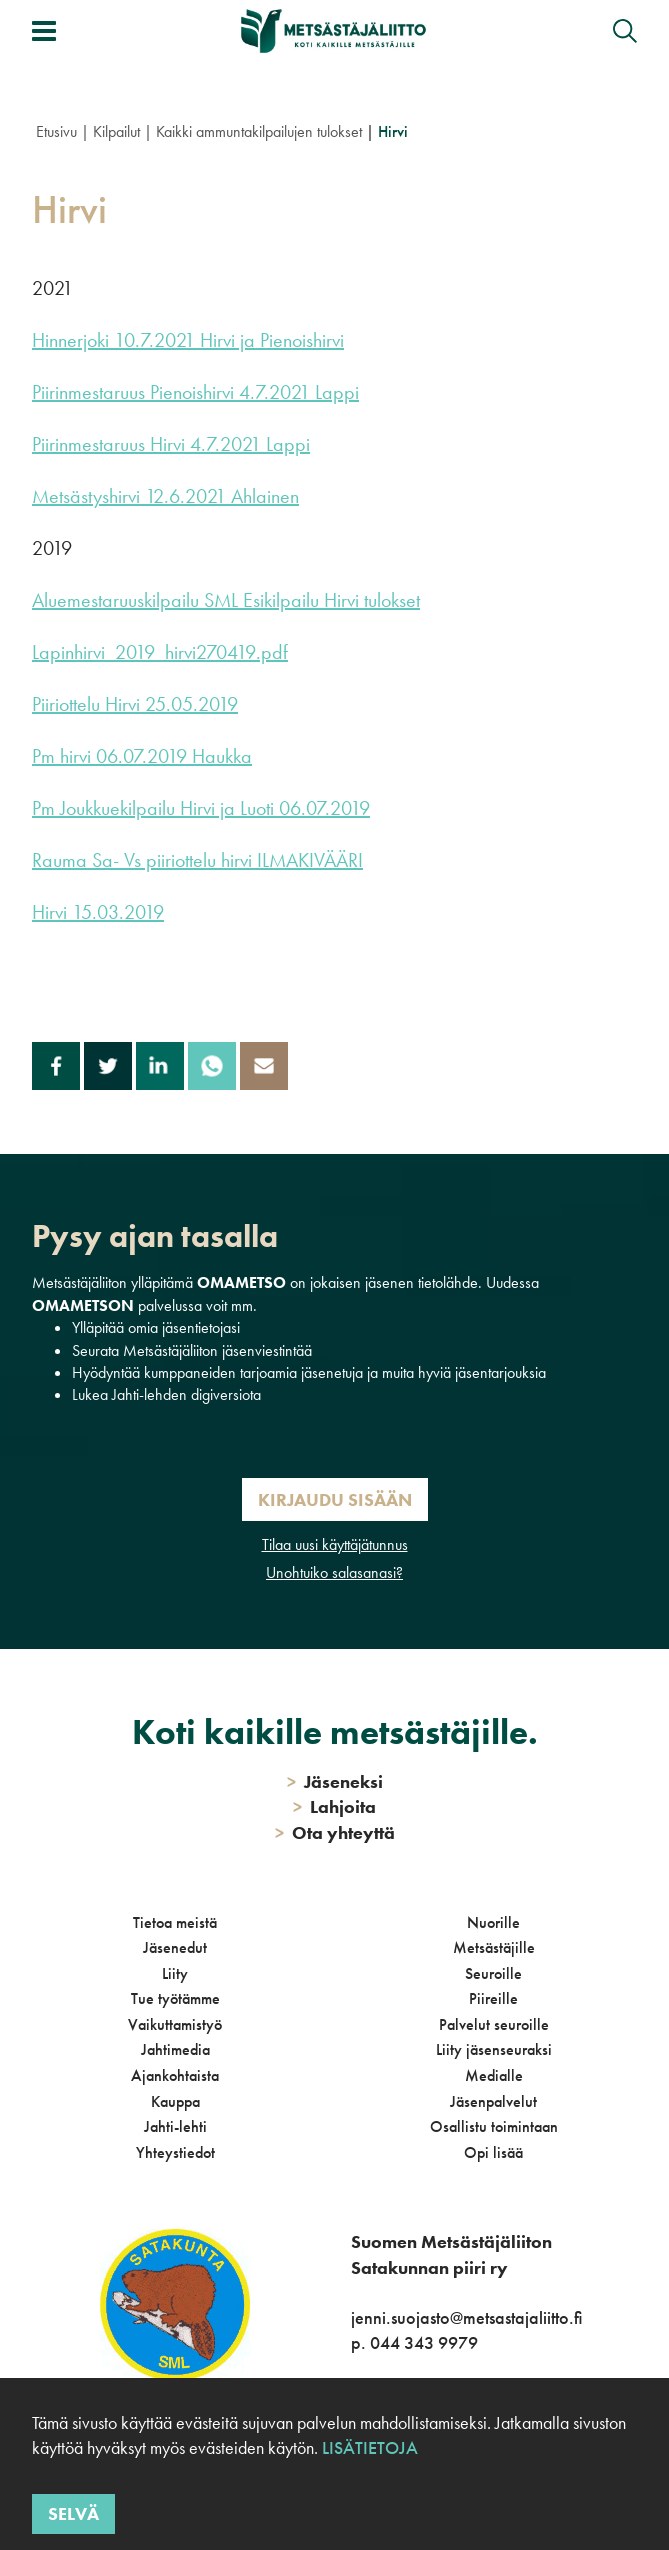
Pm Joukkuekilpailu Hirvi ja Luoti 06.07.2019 (201, 808)
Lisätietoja (370, 2447)
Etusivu (56, 131)
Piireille (493, 1998)
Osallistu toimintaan (494, 2126)
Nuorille (493, 1922)
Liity (175, 1973)
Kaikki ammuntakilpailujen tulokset (259, 131)
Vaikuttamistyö (175, 2024)
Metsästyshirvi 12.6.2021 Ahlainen (165, 496)
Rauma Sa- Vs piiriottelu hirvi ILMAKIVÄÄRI (197, 860)
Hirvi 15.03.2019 (98, 912)
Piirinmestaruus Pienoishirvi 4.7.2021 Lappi (195, 392)
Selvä (73, 2513)
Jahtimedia (175, 2049)
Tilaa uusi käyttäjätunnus (335, 1544)
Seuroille (493, 1973)
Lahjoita (334, 1806)
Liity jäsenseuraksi (494, 2049)
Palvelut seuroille (494, 2024)
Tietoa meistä (175, 1922)
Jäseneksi (335, 1781)
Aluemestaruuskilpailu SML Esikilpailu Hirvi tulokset (226, 600)
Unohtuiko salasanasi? (334, 1572)
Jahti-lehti (175, 2126)
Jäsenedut (175, 1947)
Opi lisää (493, 2152)
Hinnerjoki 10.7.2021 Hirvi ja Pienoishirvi (188, 340)
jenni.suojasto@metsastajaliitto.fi (466, 2317)
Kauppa (175, 2101)
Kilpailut (116, 131)
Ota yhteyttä (335, 1832)
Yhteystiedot (175, 2152)
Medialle (494, 2075)
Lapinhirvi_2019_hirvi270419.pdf (160, 652)
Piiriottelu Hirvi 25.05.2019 (135, 704)
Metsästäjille (494, 1947)
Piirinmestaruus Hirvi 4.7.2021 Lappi (171, 444)
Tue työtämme (175, 1998)
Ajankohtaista (175, 2075)
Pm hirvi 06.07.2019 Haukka (142, 756)
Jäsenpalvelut (493, 2101)
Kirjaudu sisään (335, 1499)
